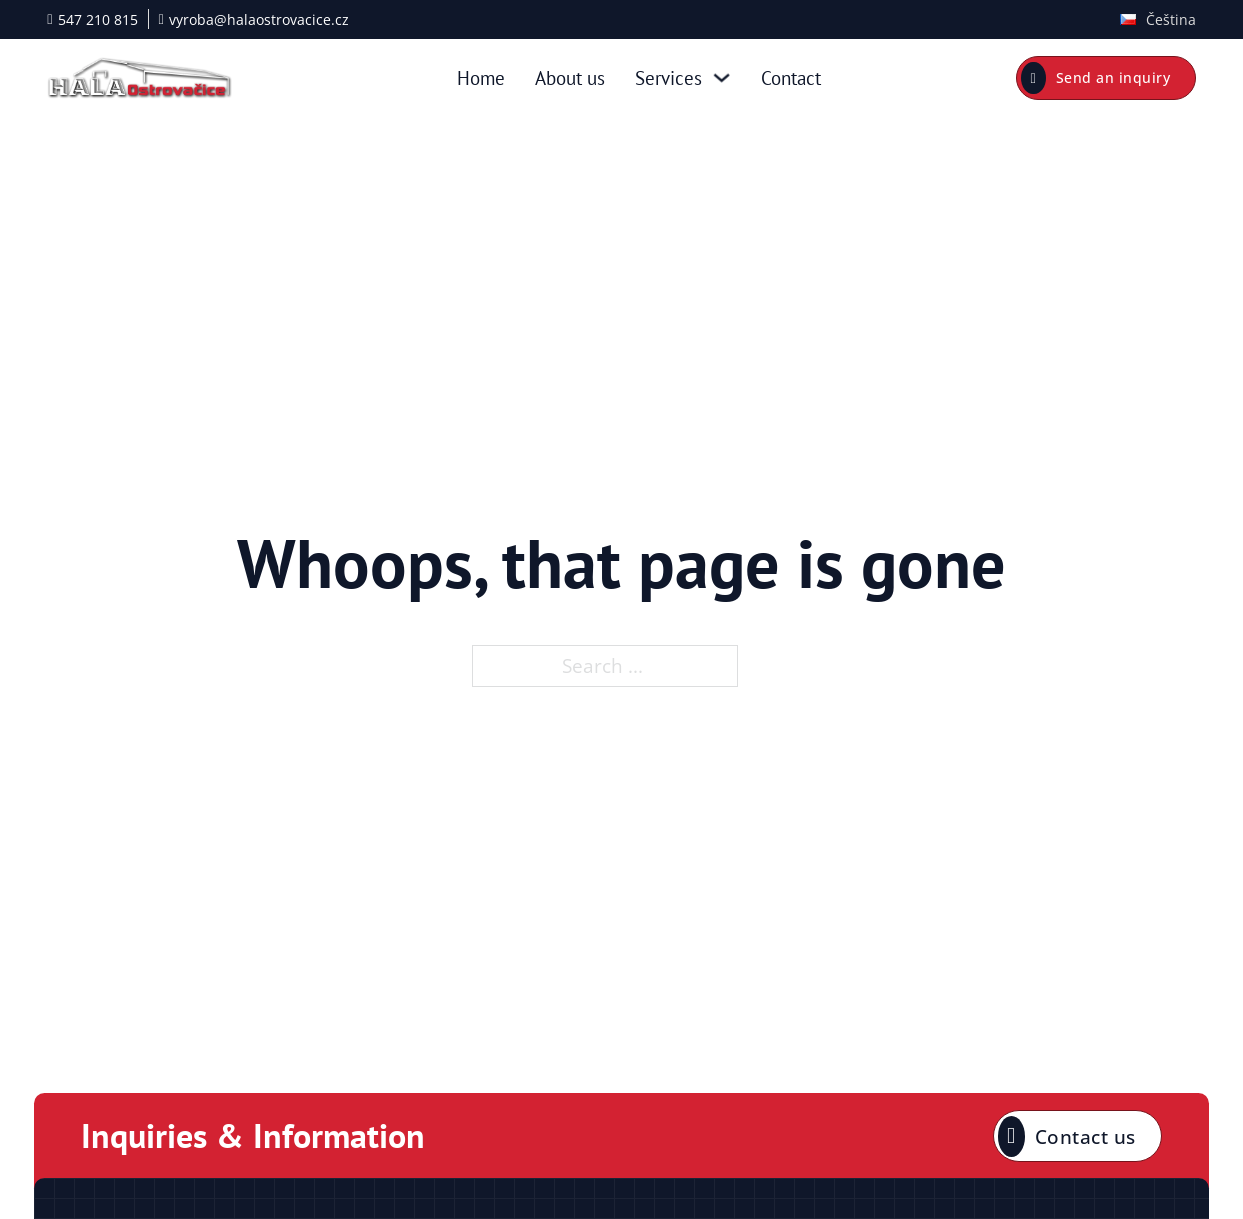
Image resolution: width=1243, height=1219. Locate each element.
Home (481, 77)
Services (668, 77)
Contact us (1067, 1136)
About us (570, 77)
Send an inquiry (1095, 78)
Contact (791, 77)
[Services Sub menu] (721, 77)
